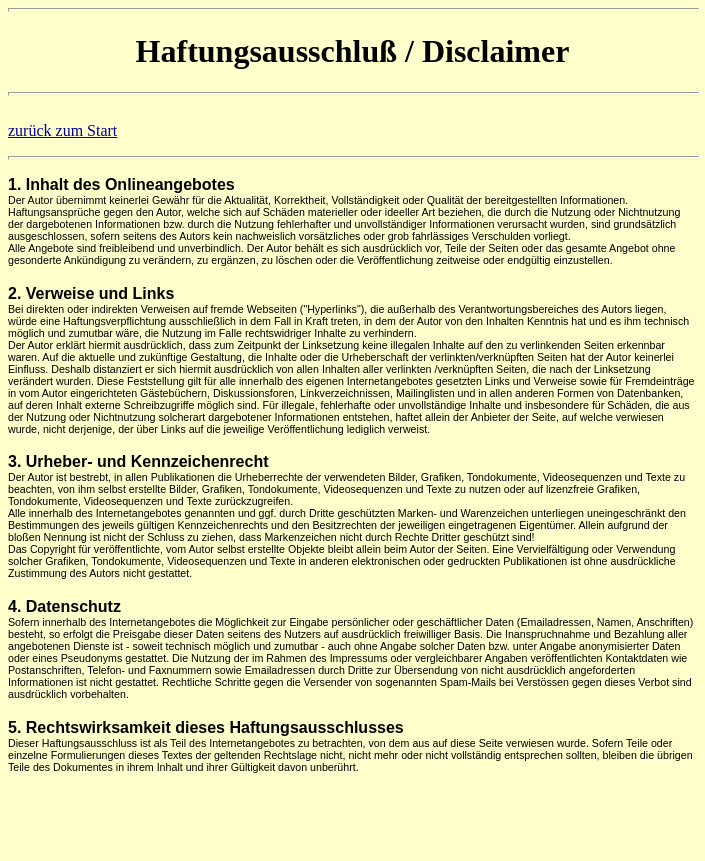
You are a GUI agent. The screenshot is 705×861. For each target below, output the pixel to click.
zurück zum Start (62, 130)
